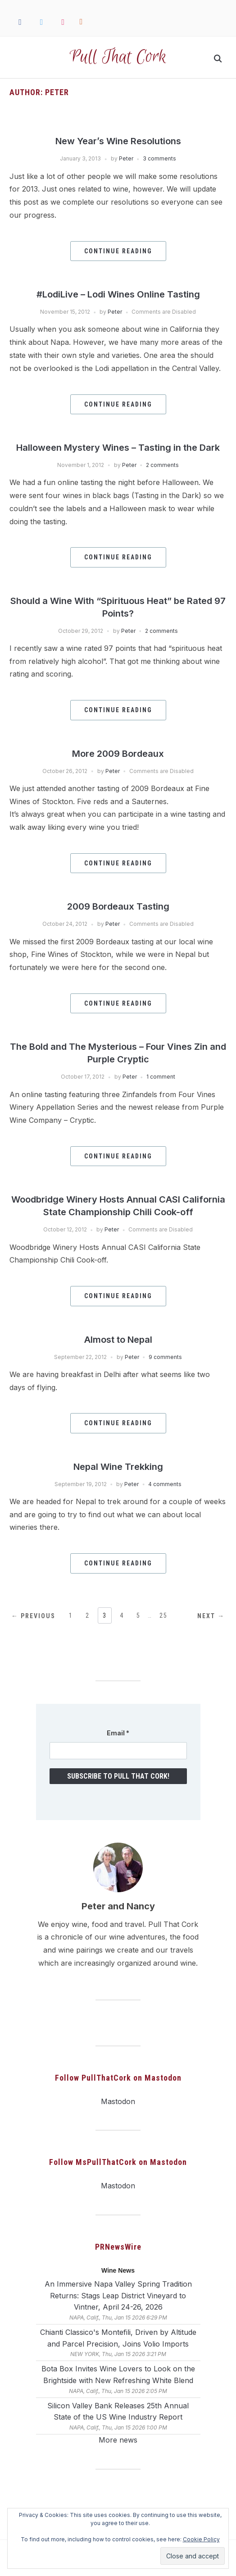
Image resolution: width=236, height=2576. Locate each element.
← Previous (33, 1616)
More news (118, 2439)
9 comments (165, 1357)
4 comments (165, 1484)
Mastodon (118, 2101)
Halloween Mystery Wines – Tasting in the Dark (118, 447)
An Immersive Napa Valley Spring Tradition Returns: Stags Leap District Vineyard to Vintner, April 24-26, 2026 (118, 2295)
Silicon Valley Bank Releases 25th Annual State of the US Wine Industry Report (118, 2411)
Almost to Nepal (118, 1339)
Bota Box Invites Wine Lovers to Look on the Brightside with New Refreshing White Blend (118, 2374)
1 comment (160, 1076)
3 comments (159, 158)
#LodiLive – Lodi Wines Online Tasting (118, 294)
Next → (211, 1616)
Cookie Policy (201, 2539)
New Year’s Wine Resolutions (118, 141)
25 (163, 1615)
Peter (126, 158)
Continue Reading (118, 251)
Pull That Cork (118, 57)
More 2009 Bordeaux (118, 753)
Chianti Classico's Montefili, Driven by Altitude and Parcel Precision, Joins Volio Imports (118, 2338)
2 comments (162, 465)
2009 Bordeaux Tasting (118, 906)
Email (118, 1733)
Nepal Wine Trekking (118, 1466)
